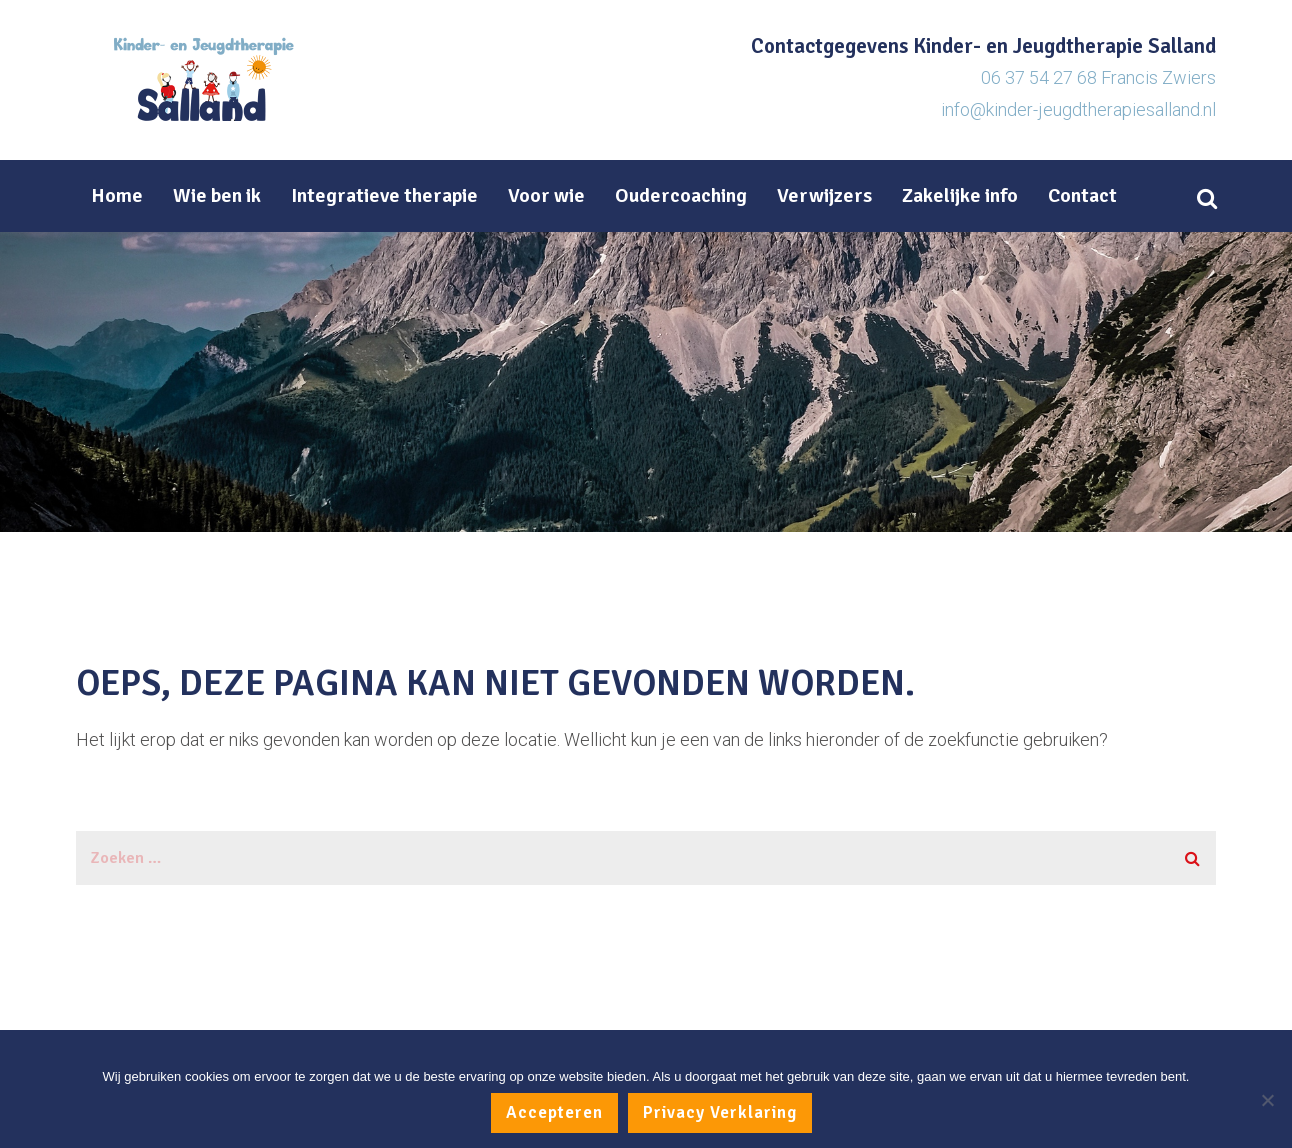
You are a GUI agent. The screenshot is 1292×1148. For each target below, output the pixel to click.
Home (117, 195)
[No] (1267, 1100)
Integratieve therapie (384, 195)
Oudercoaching (681, 195)
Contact (1082, 195)
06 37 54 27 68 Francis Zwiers (1098, 77)
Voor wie (546, 195)
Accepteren (554, 1112)
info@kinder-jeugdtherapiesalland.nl (1078, 109)
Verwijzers (824, 195)
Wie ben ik (217, 195)
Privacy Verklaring (720, 1112)
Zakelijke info (960, 195)
